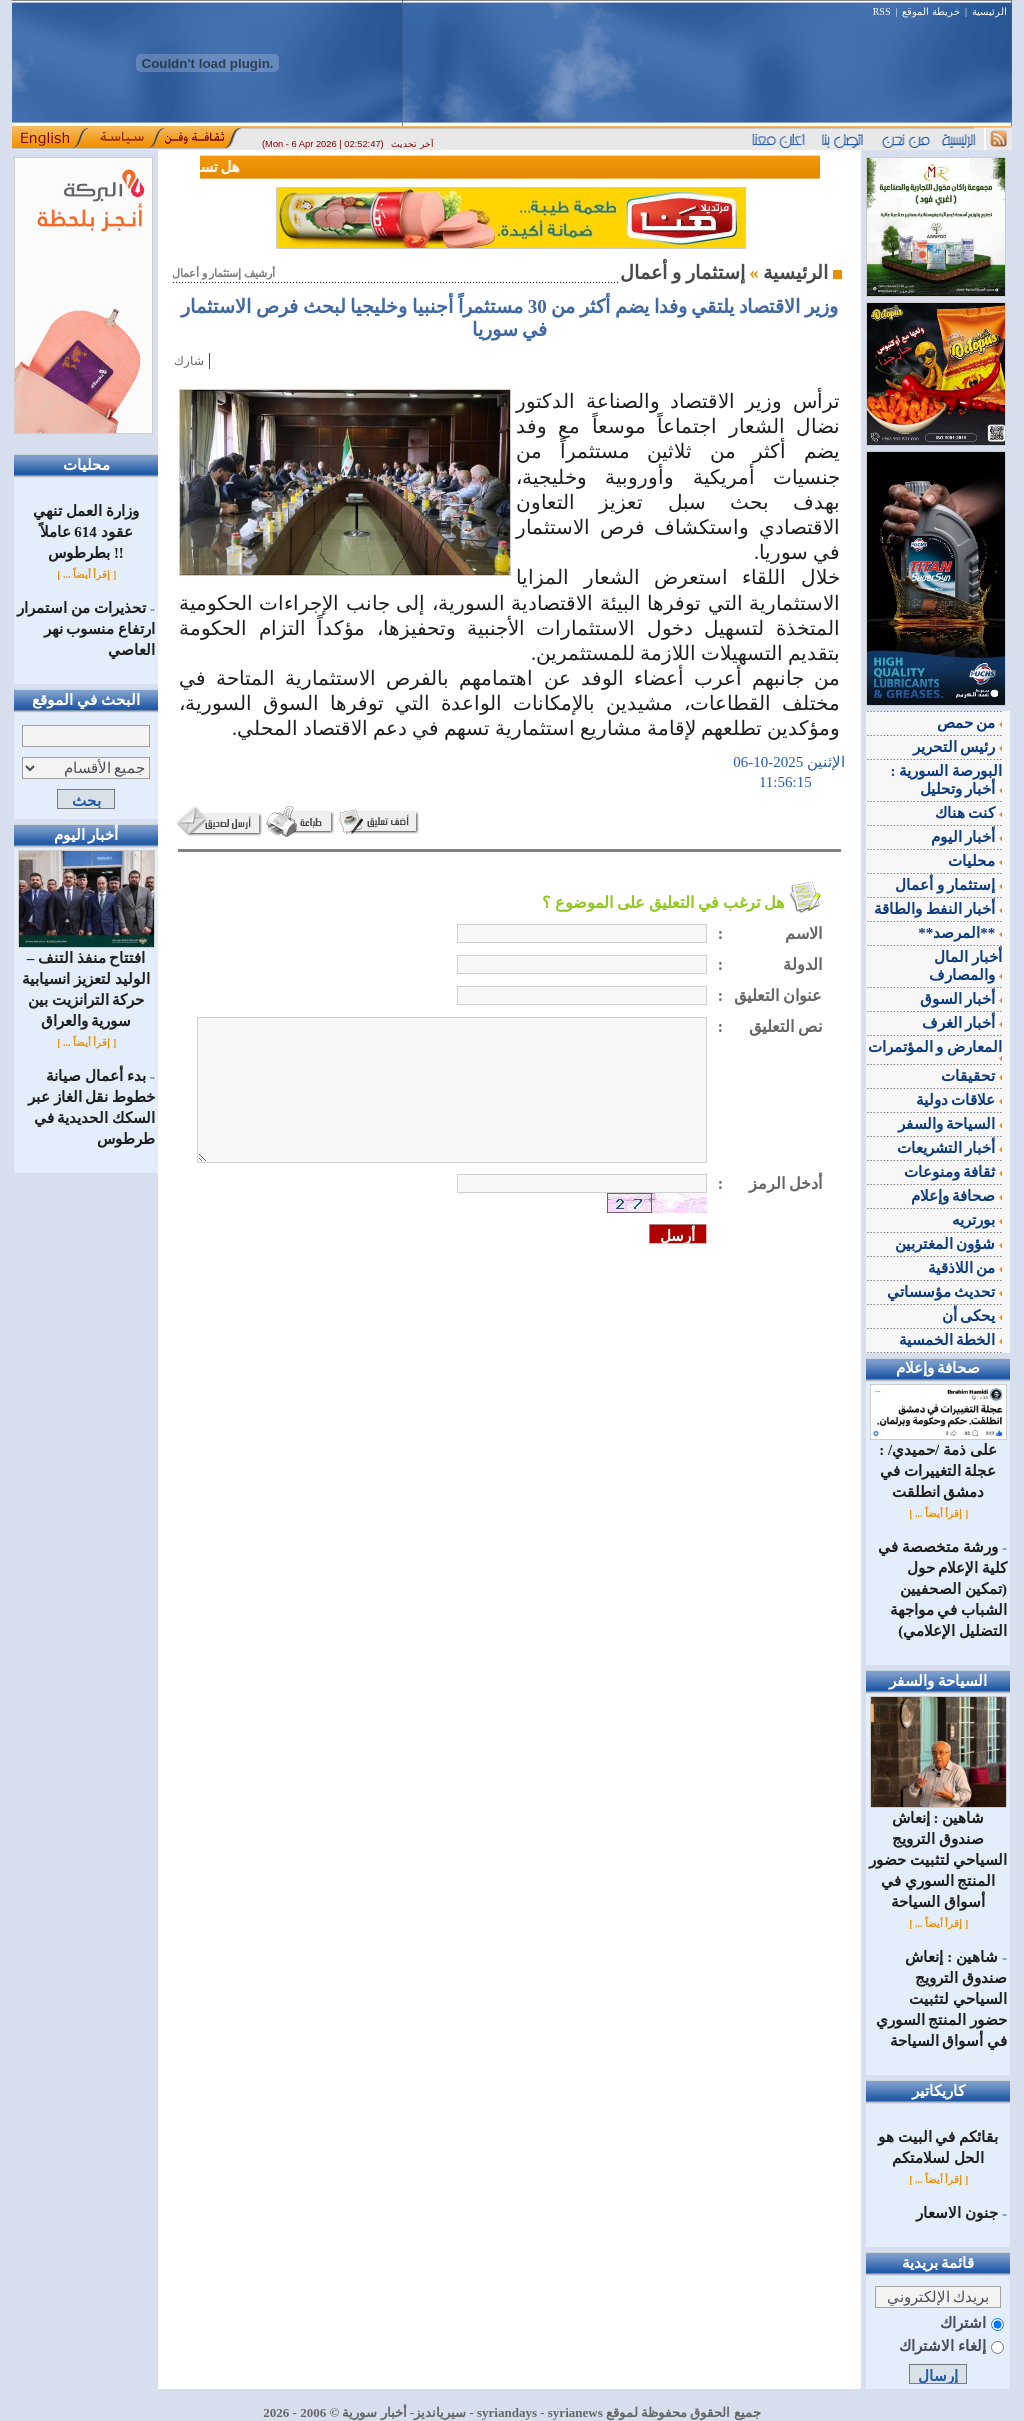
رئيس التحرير (958, 747)
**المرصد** (960, 933)
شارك (189, 361)
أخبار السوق (961, 999)
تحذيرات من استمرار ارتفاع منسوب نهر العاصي (86, 629)
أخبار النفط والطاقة (938, 909)
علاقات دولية (959, 1100)
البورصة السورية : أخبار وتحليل (947, 780)
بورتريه (977, 1220)
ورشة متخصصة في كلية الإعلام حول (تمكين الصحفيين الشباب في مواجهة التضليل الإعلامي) (942, 1589)
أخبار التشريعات (950, 1148)
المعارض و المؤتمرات (935, 1050)
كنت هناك (969, 813)
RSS (882, 11)
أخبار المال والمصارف (965, 966)
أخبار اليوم (967, 837)
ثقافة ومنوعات (953, 1172)
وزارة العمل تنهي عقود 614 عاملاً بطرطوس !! (86, 532)
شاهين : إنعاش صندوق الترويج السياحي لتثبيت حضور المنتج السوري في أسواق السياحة (938, 1852)
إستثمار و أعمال (948, 885)
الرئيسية (989, 11)
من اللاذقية (965, 1268)
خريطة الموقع (931, 11)
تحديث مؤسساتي (945, 1292)
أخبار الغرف (962, 1023)
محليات (975, 861)
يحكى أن (972, 1316)
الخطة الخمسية (951, 1340)
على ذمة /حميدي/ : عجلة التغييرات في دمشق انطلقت (938, 1463)
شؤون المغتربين (949, 1244)
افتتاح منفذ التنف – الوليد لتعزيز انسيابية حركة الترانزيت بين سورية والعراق (86, 982)
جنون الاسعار (957, 2213)
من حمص (970, 723)
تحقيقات (971, 1076)
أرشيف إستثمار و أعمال (223, 273)
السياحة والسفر (950, 1124)
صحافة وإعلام (957, 1196)
